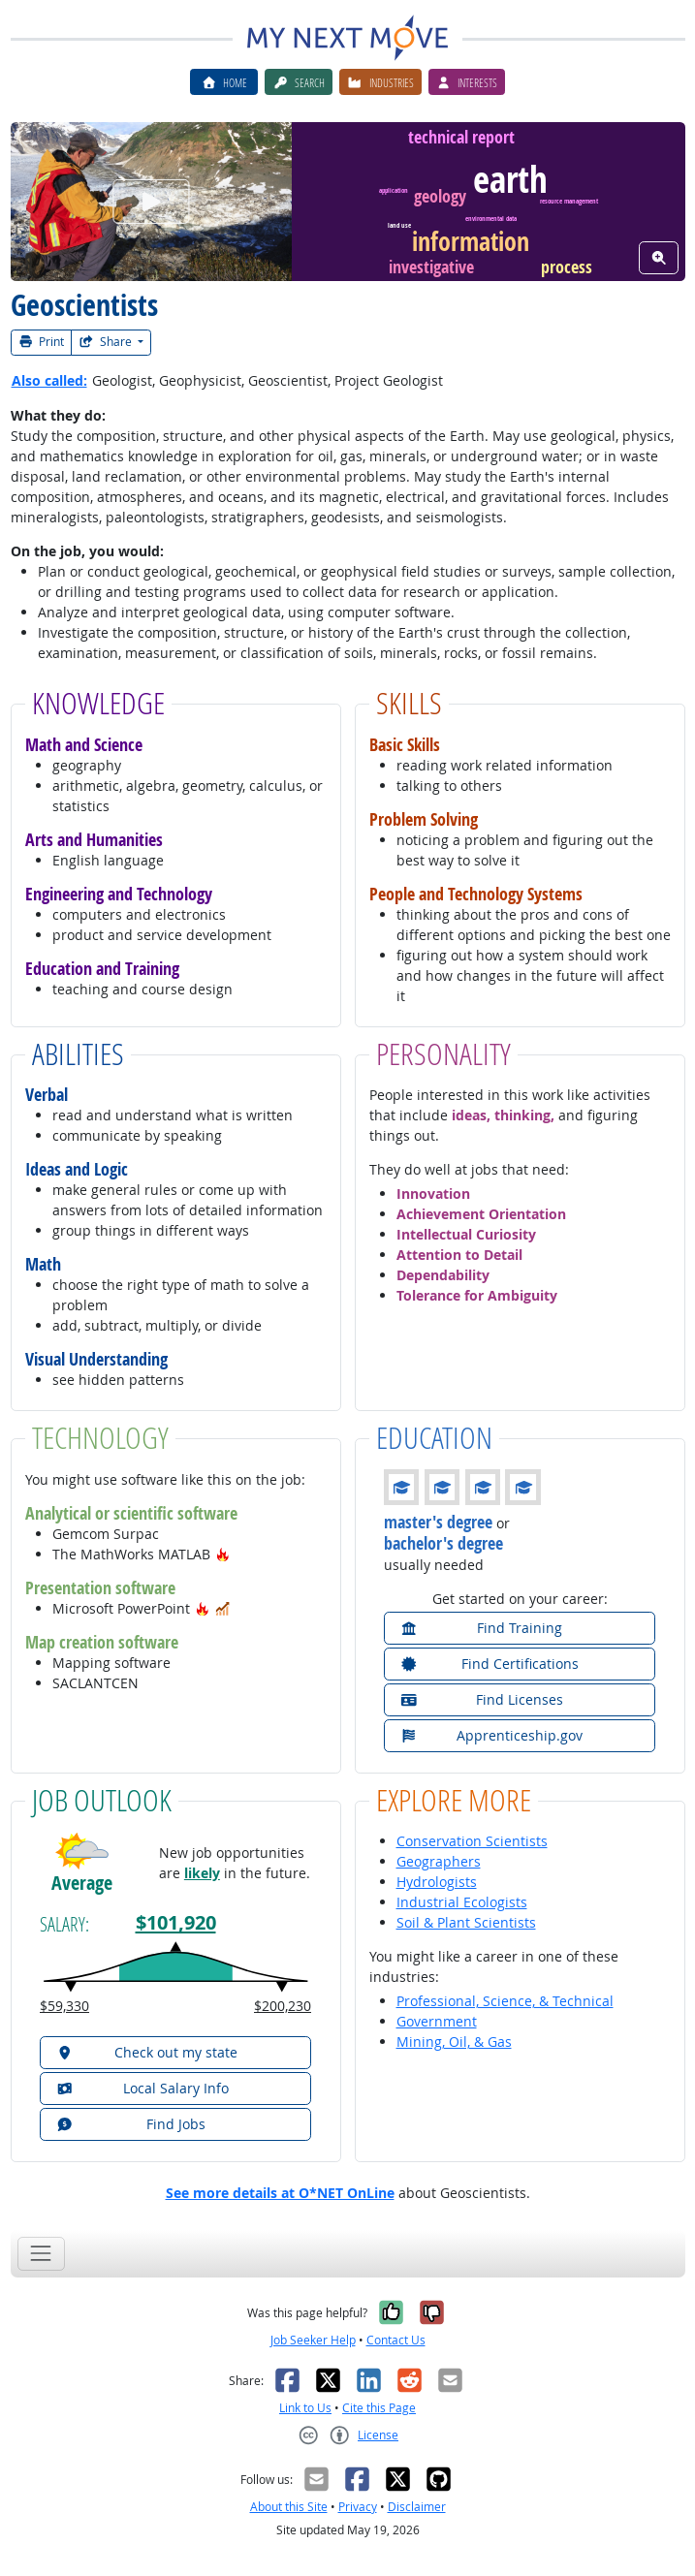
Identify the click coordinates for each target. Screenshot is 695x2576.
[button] (223, 1554)
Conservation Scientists (472, 1841)
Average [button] (81, 1883)
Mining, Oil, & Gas (454, 2041)
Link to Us (305, 2408)
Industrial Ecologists (461, 1902)
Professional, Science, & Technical (505, 2001)
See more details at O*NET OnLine (280, 2192)
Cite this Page (379, 2408)
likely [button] (202, 1873)
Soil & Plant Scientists (466, 1922)
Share (107, 341)
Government (436, 2021)
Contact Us (396, 2340)
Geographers (438, 1861)
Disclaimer (417, 2506)
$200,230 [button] (282, 2005)
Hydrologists (436, 1881)
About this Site (289, 2506)
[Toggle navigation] (41, 2254)
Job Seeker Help (313, 2340)
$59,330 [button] (64, 2005)
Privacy (357, 2506)
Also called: (49, 380)
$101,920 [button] (176, 1922)
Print (41, 341)
